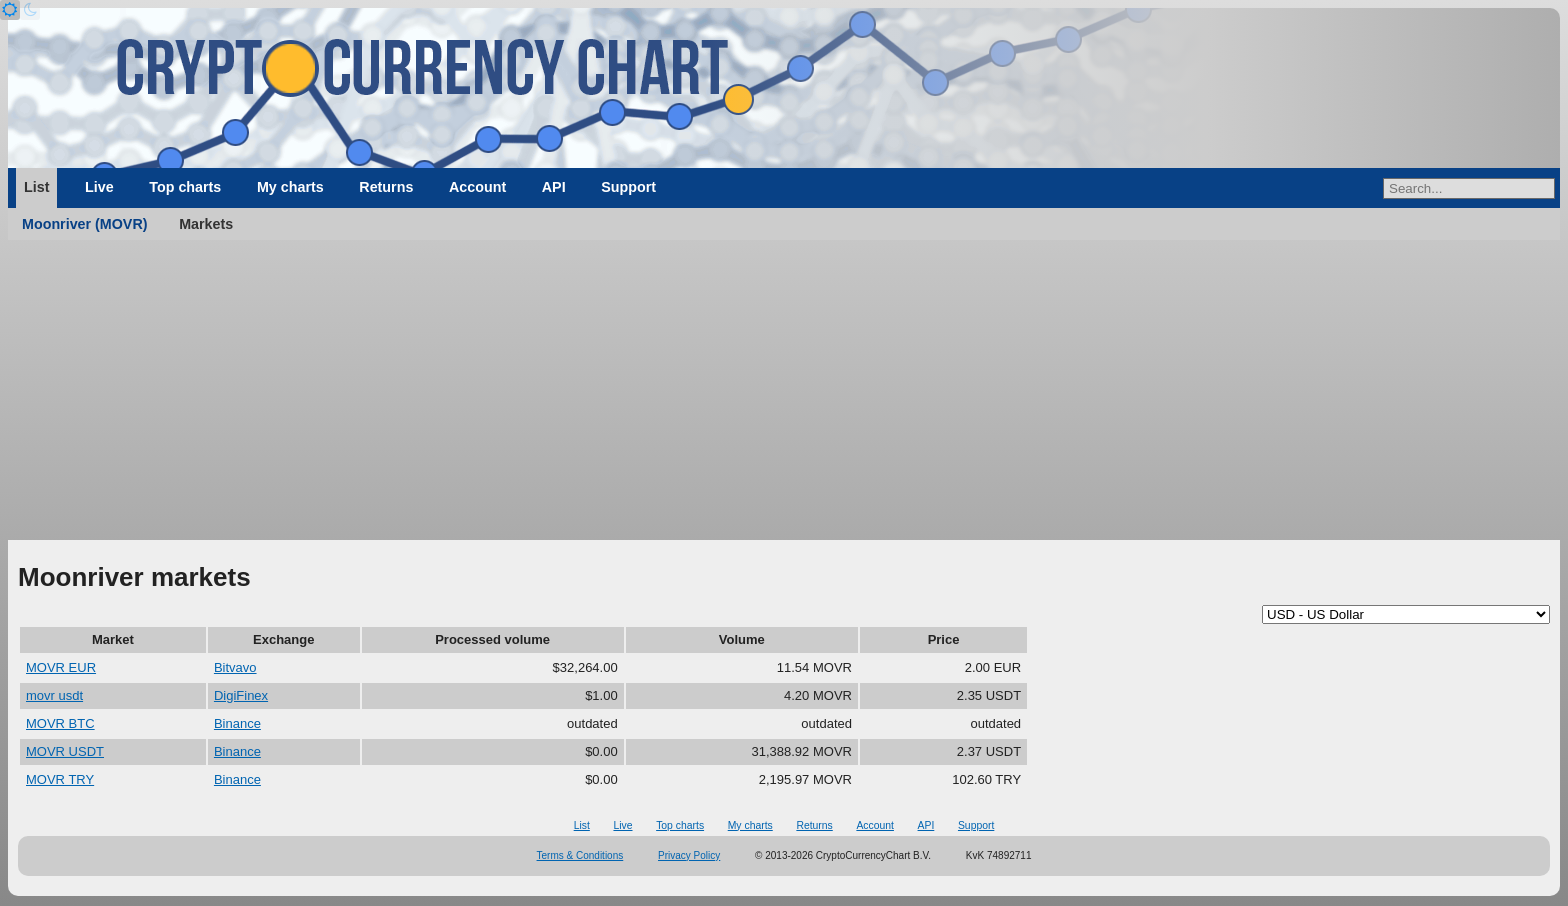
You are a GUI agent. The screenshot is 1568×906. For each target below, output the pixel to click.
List (36, 187)
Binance (237, 723)
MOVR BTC (60, 723)
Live (99, 187)
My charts (290, 187)
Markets (206, 224)
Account (477, 187)
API (554, 187)
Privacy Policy (689, 855)
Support (628, 187)
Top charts (185, 187)
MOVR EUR (61, 667)
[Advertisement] (784, 390)
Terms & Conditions (580, 855)
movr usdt (54, 695)
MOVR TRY (60, 779)
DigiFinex (241, 695)
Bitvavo (235, 667)
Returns (386, 187)
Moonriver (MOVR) (85, 224)
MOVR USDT (65, 751)
